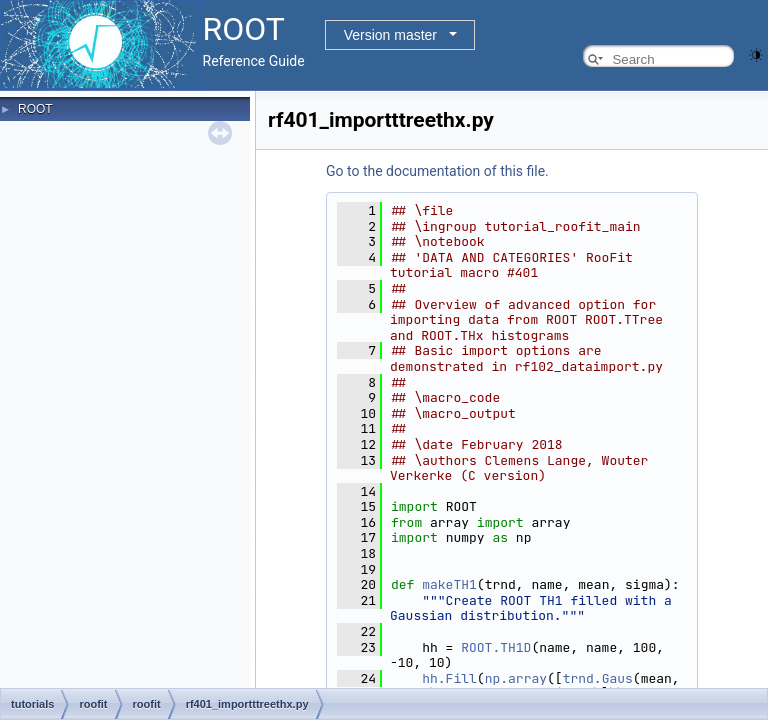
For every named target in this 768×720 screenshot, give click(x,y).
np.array (516, 678)
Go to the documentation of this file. (437, 171)
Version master (390, 35)
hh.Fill (449, 678)
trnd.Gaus (598, 678)
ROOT (35, 109)
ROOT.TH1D (496, 647)
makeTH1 (449, 584)
